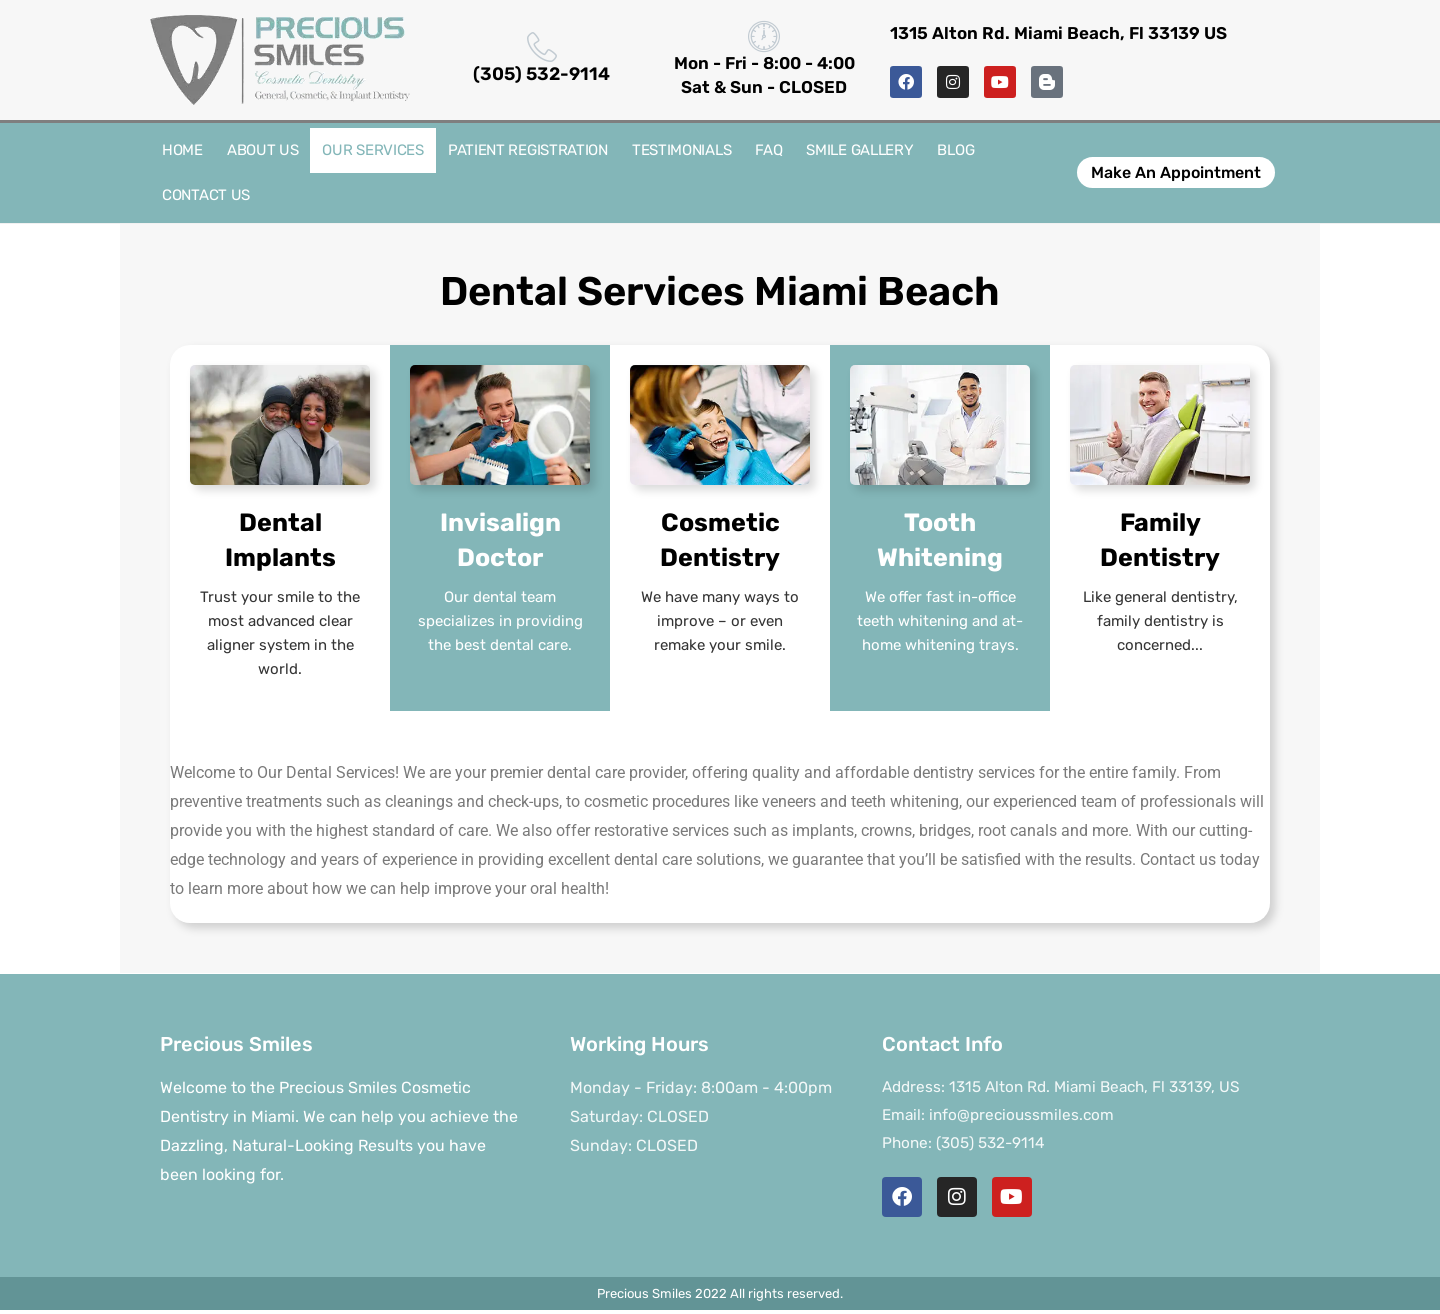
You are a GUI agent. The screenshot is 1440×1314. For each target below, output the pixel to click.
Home (182, 150)
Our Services (372, 150)
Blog (955, 150)
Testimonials (681, 150)
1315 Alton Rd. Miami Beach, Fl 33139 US (1058, 33)
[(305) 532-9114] (542, 47)
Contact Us (206, 195)
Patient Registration (528, 150)
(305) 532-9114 (541, 74)
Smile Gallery (859, 150)
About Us (263, 150)
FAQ (768, 150)
